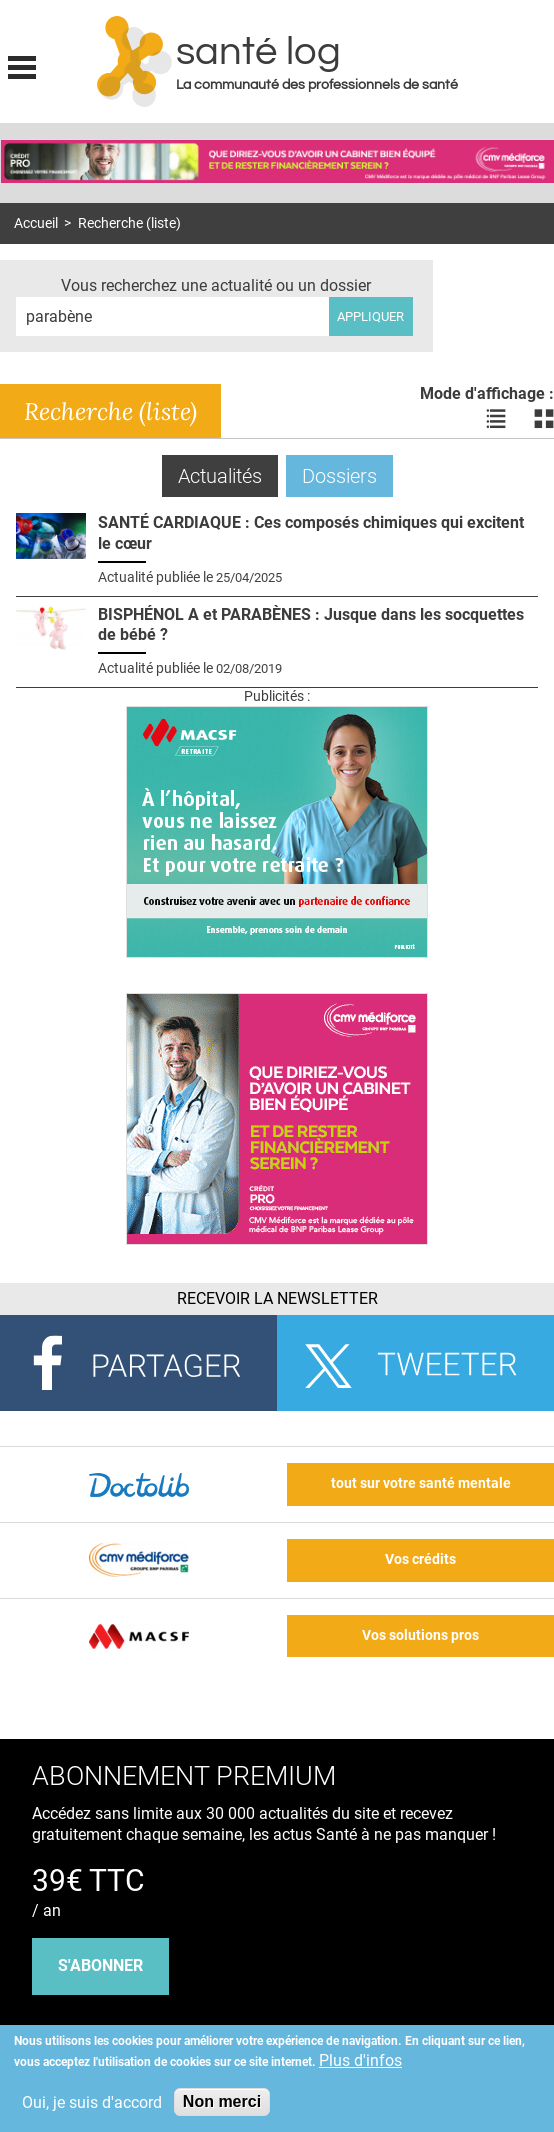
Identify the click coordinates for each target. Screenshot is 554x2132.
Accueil (36, 223)
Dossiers (339, 476)
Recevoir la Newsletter (277, 1298)
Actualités (228, 475)
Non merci (222, 2101)
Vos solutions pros (420, 1635)
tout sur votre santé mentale (421, 1483)
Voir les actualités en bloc (544, 419)
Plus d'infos (360, 2060)
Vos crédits (420, 1559)
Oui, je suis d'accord (92, 2102)
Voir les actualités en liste (496, 419)
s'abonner (100, 1965)
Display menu (22, 65)
